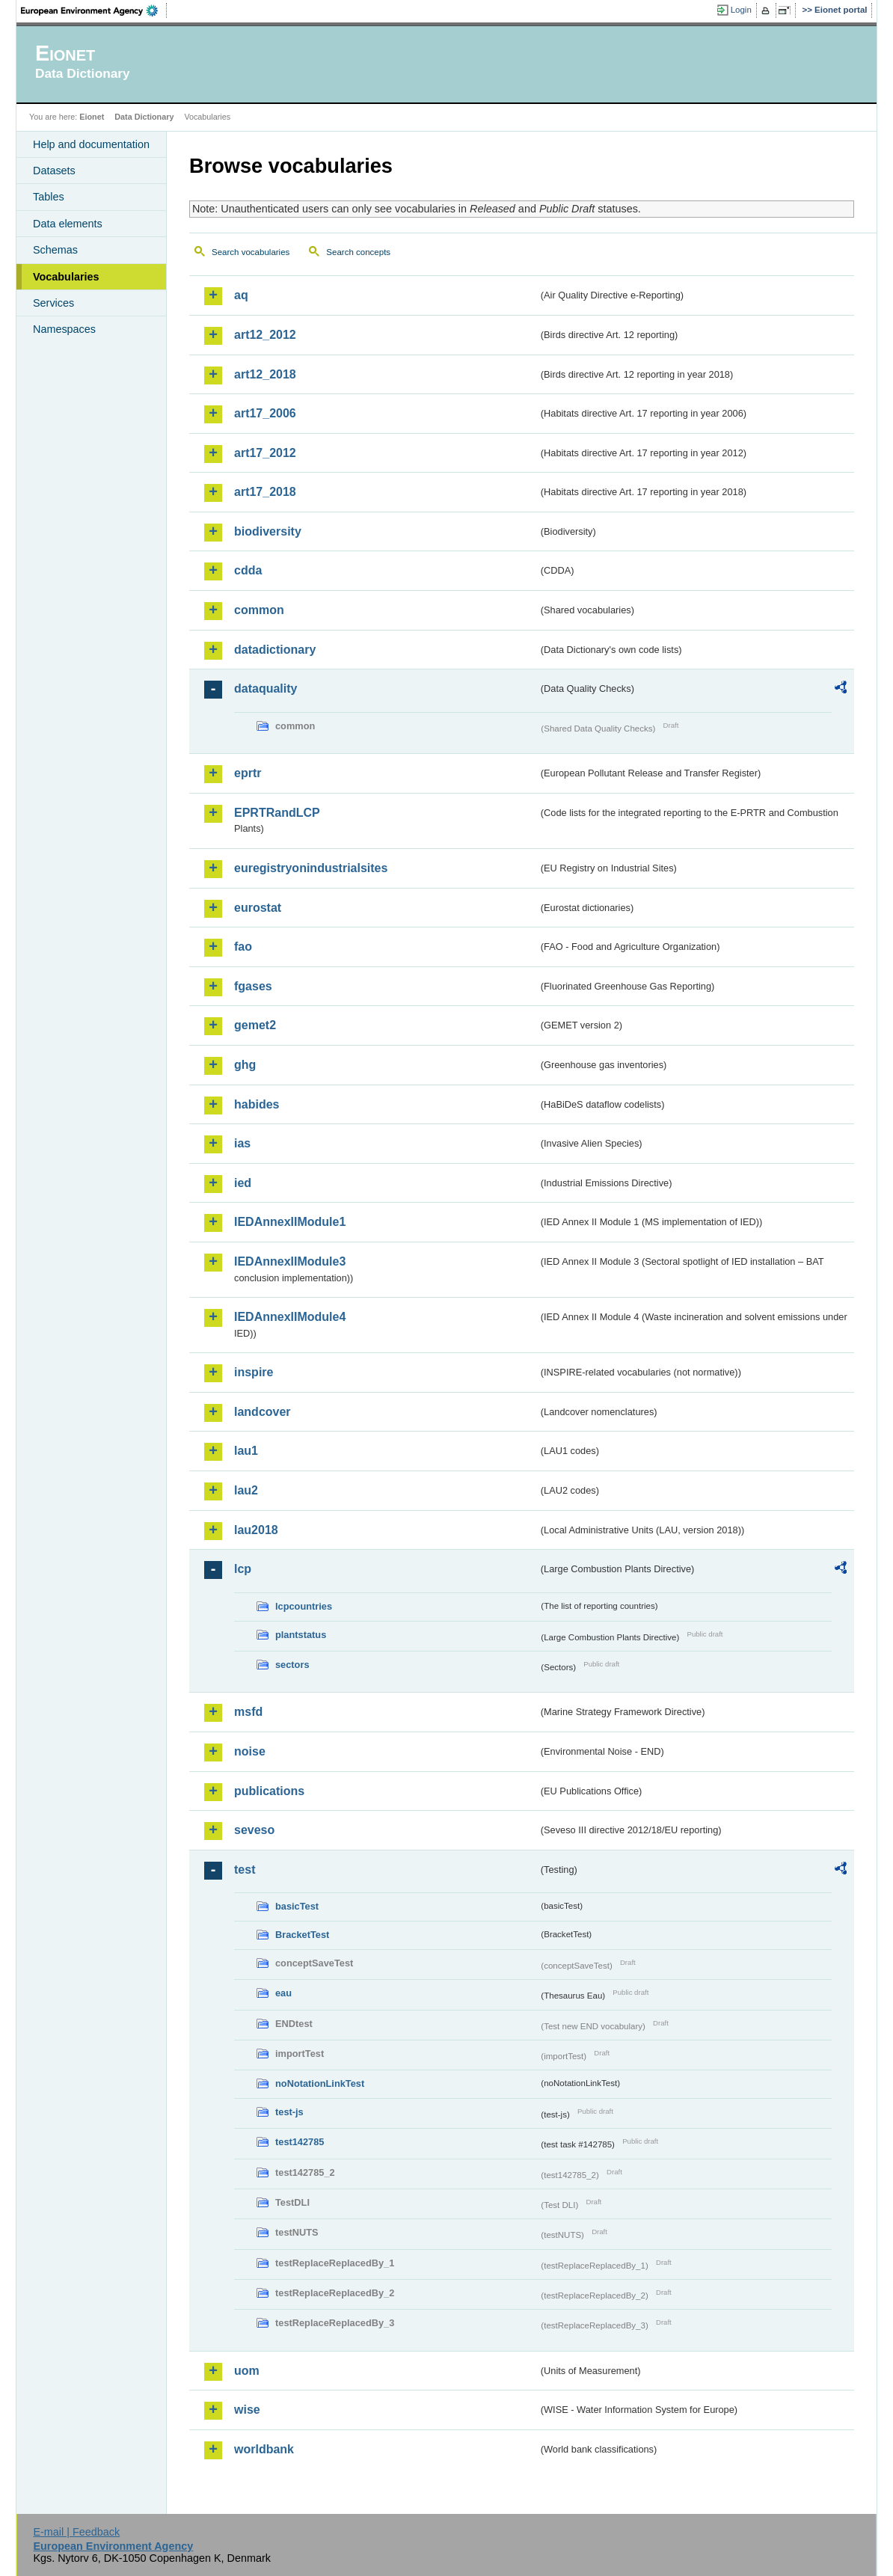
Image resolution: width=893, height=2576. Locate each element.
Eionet (91, 116)
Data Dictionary (144, 116)
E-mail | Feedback (76, 2532)
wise (247, 2409)
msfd (248, 1711)
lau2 (246, 1490)
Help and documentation (91, 144)
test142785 (299, 2141)
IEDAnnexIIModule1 (290, 1221)
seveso (254, 1830)
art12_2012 (265, 334)
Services (53, 303)
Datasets (54, 171)
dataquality (265, 688)
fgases (253, 986)
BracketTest (302, 1934)
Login (741, 9)
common (259, 610)
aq (241, 295)
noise (250, 1751)
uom (247, 2370)
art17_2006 (265, 413)
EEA (94, 10)
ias (242, 1143)
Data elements (67, 224)
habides (256, 1104)
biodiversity (267, 531)
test (244, 1869)
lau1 (246, 1450)
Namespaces (64, 329)
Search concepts (358, 252)
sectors (292, 1664)
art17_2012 (265, 453)
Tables (48, 197)
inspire (253, 1372)
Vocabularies (66, 277)
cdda (248, 570)
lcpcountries (303, 1606)
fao (243, 946)
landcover (262, 1411)
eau (283, 1993)
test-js (289, 2111)
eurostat (257, 907)
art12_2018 (265, 374)
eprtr (247, 773)
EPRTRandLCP (277, 812)
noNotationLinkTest (319, 2083)
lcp (242, 1569)
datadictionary (275, 649)
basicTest (297, 1906)
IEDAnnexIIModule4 (290, 1316)
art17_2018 (265, 491)
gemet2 (255, 1025)
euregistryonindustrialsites (310, 868)
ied (242, 1183)
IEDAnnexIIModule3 (290, 1261)
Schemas (55, 250)
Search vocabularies (250, 252)
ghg (245, 1064)
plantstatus (300, 1634)
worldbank (264, 2449)
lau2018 (256, 1530)
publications (269, 1791)
